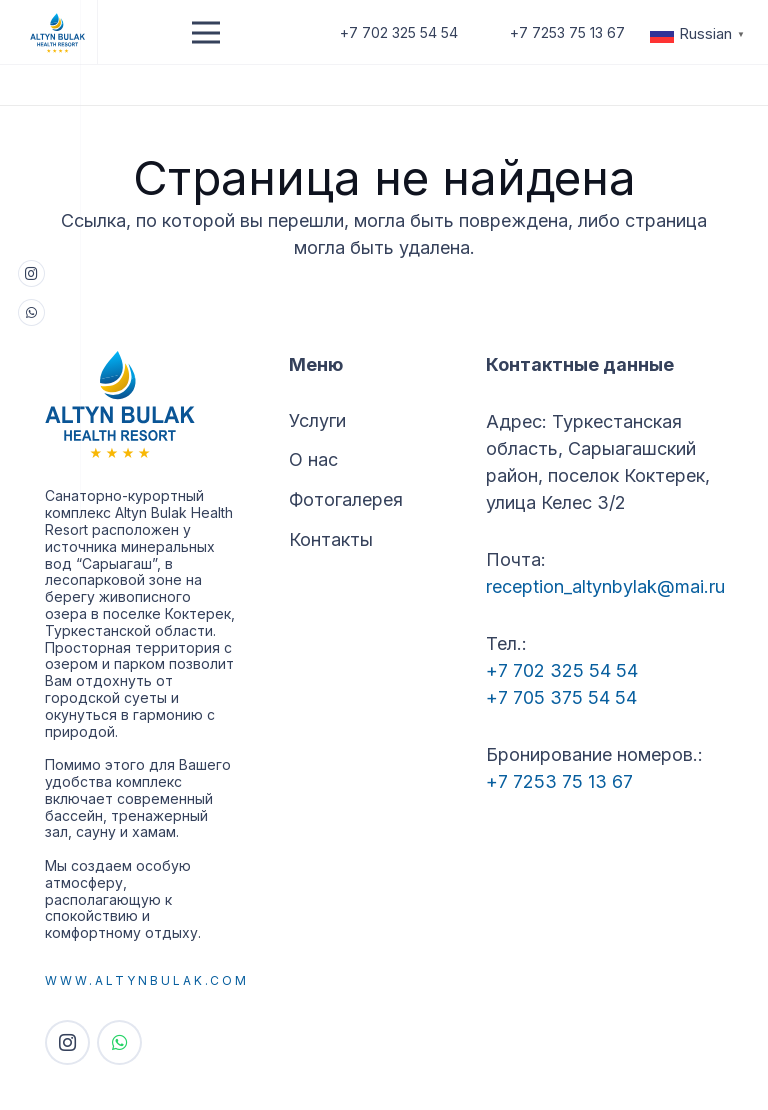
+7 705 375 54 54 (561, 697)
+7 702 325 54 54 (562, 670)
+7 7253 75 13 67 (559, 781)
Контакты (331, 539)
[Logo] (58, 32)
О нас (313, 459)
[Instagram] (31, 273)
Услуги (317, 420)
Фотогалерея (346, 499)
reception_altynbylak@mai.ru (605, 586)
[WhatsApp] (31, 312)
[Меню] (206, 33)
